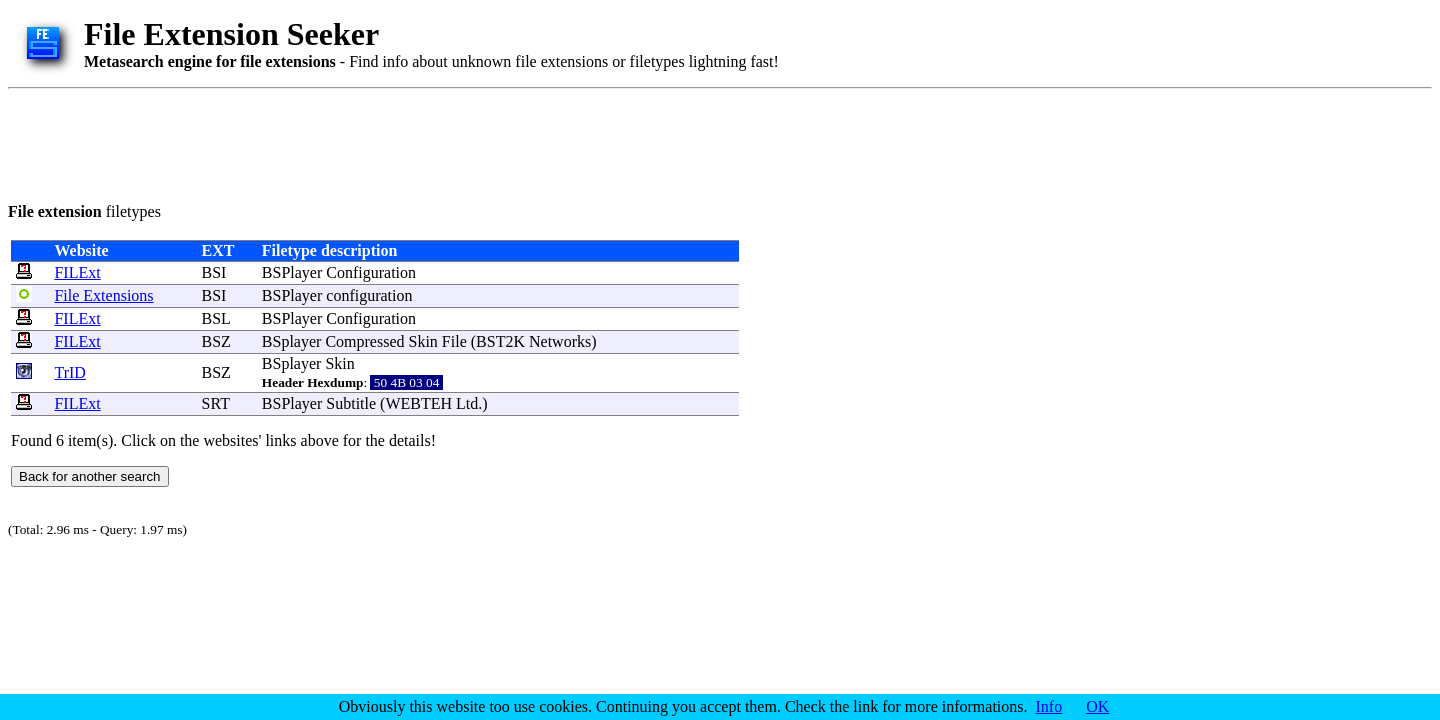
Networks (560, 341)
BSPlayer (292, 272)
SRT (216, 403)
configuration (369, 295)
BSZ (216, 341)
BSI (214, 272)
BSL (216, 318)
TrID (69, 372)
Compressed (364, 341)
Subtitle (351, 403)
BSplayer (292, 341)
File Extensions (103, 295)
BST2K (500, 341)
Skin (423, 341)
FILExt (77, 272)
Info (1049, 706)
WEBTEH (418, 403)
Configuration (371, 272)
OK (1097, 706)
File (454, 341)
